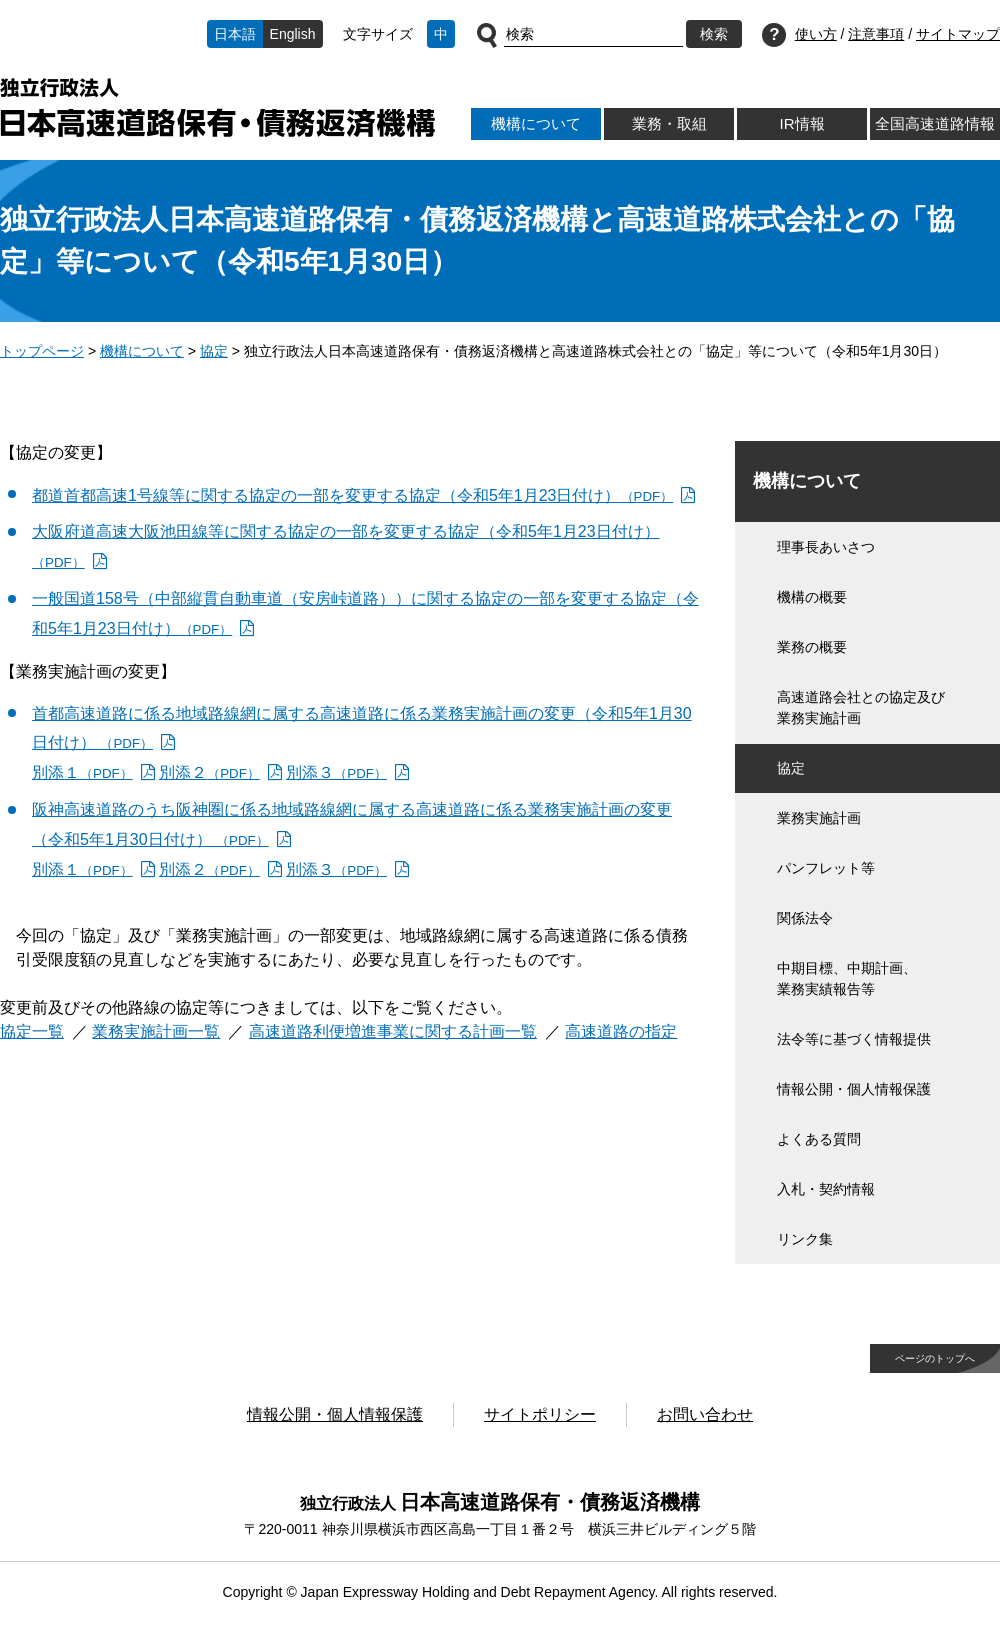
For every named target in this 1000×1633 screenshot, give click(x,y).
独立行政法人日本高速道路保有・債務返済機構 (217, 107)
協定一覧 (32, 1031)
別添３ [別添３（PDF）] (336, 772)
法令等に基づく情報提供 (854, 1039)
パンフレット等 (826, 868)
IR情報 (801, 123)
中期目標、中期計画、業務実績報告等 (847, 978)
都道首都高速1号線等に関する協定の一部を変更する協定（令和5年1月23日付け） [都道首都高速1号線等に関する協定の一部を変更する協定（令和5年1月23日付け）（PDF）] (352, 495)
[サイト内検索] (593, 35)
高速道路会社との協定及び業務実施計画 (861, 707)
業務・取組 (669, 123)
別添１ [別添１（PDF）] (82, 772)
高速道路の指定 (621, 1031)
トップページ (42, 351)
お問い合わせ (705, 1414)
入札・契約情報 (826, 1189)
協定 (214, 351)
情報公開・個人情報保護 (854, 1089)
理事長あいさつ (826, 547)
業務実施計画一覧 (156, 1031)
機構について (536, 123)
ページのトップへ (935, 1358)
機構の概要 (812, 597)
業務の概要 (812, 647)
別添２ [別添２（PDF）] (209, 772)
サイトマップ (958, 34)
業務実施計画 (819, 818)
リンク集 (805, 1239)
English (293, 34)
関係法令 (805, 918)
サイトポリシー (540, 1414)
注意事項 (876, 34)
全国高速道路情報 (935, 123)
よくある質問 (819, 1139)
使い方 (816, 34)
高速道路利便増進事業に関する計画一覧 (393, 1031)
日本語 (235, 34)
